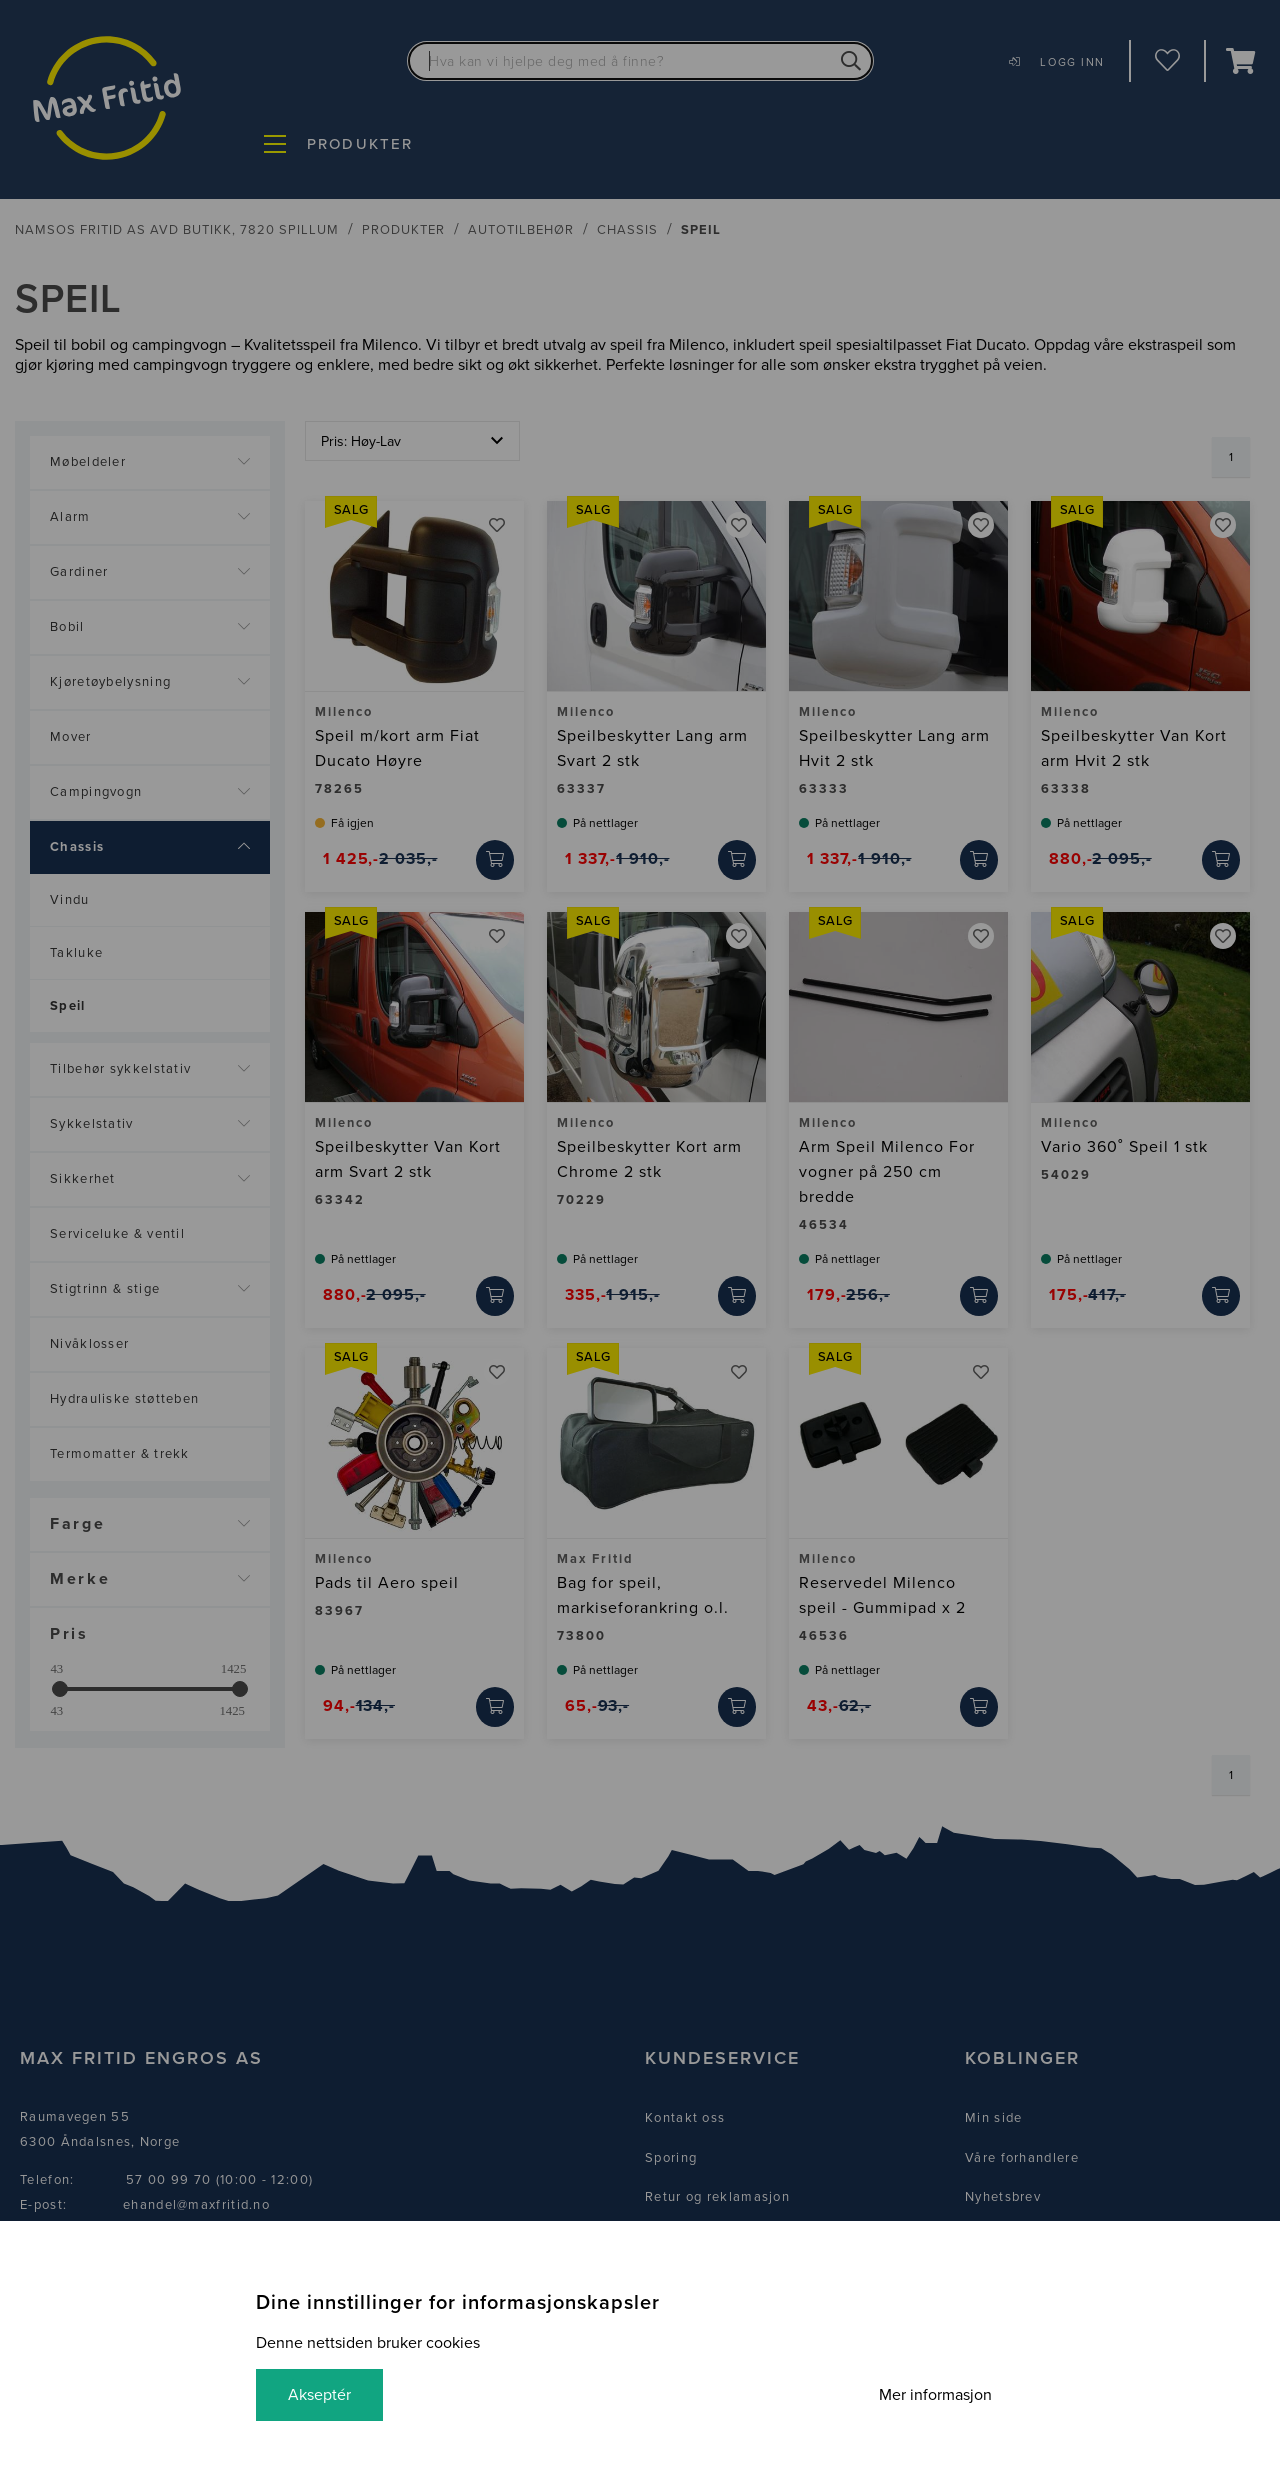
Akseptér (319, 2395)
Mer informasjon (935, 2395)
